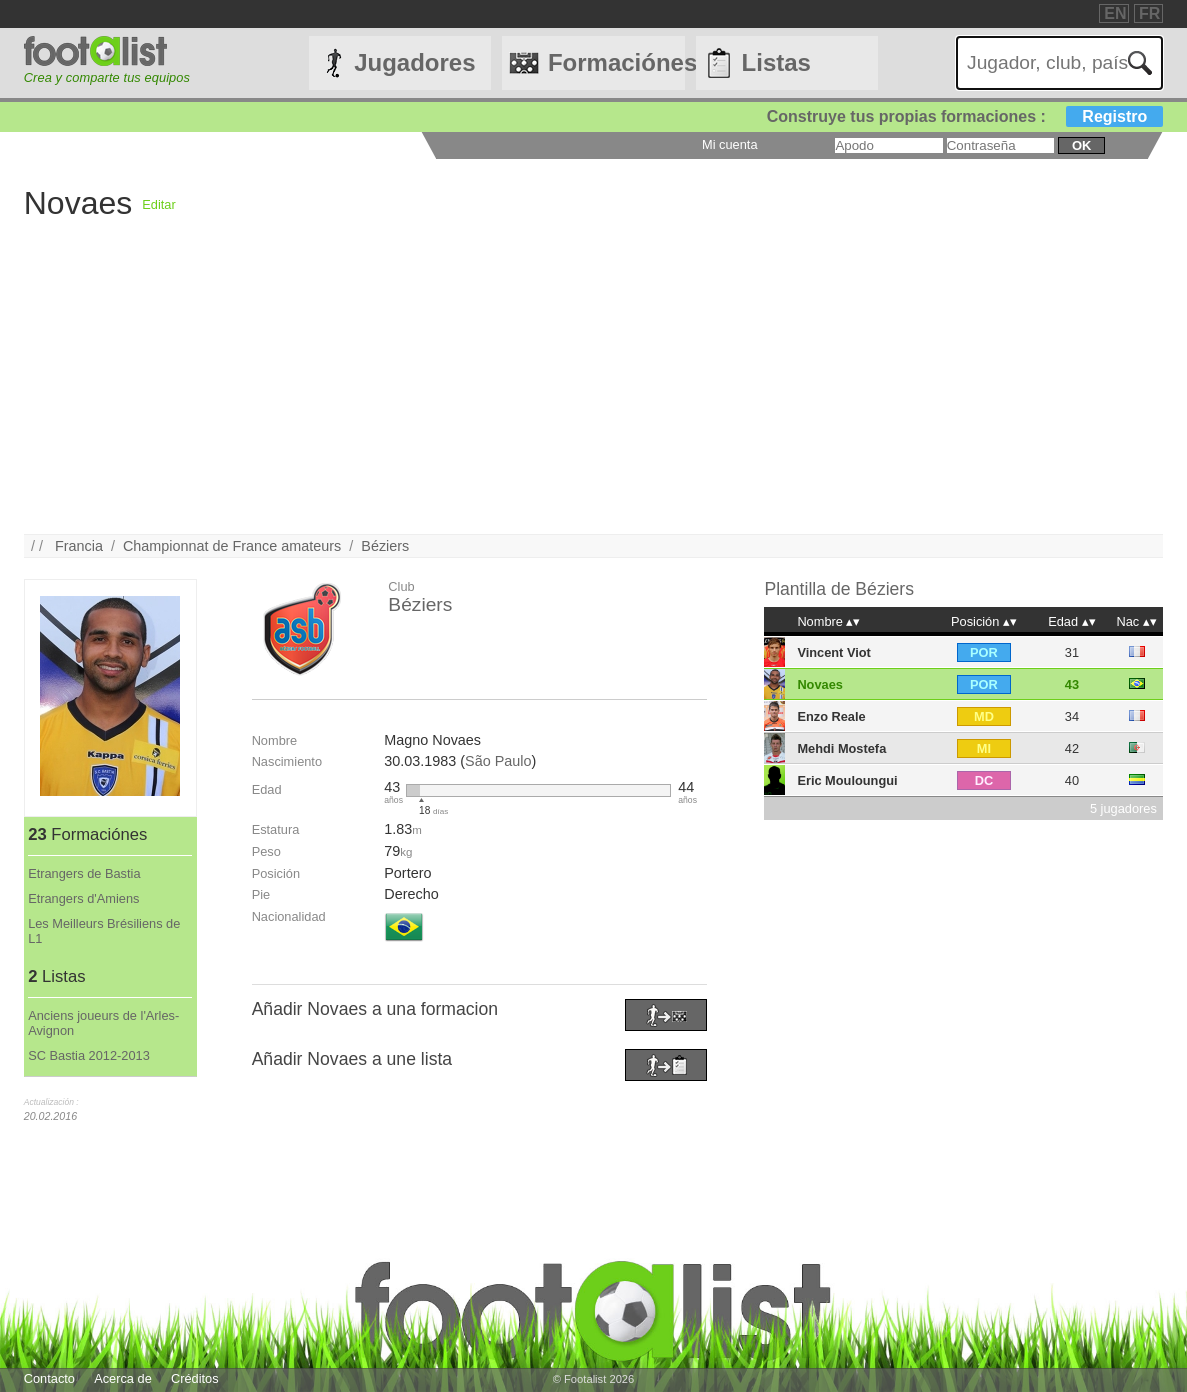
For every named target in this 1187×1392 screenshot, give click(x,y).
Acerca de (123, 1378)
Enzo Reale (831, 716)
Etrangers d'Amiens (83, 898)
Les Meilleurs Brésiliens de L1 (104, 931)
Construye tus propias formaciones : (965, 116)
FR (1149, 13)
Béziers (385, 546)
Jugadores (414, 62)
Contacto (49, 1378)
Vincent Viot (833, 652)
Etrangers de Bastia (84, 873)
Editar (158, 204)
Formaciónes (616, 62)
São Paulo (498, 761)
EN (1115, 13)
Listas (776, 62)
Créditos (195, 1378)
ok (1081, 145)
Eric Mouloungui (847, 780)
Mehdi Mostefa (841, 748)
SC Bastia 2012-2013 (89, 1055)
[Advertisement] (594, 394)
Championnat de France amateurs (232, 546)
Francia (79, 546)
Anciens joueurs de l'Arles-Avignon (103, 1023)
